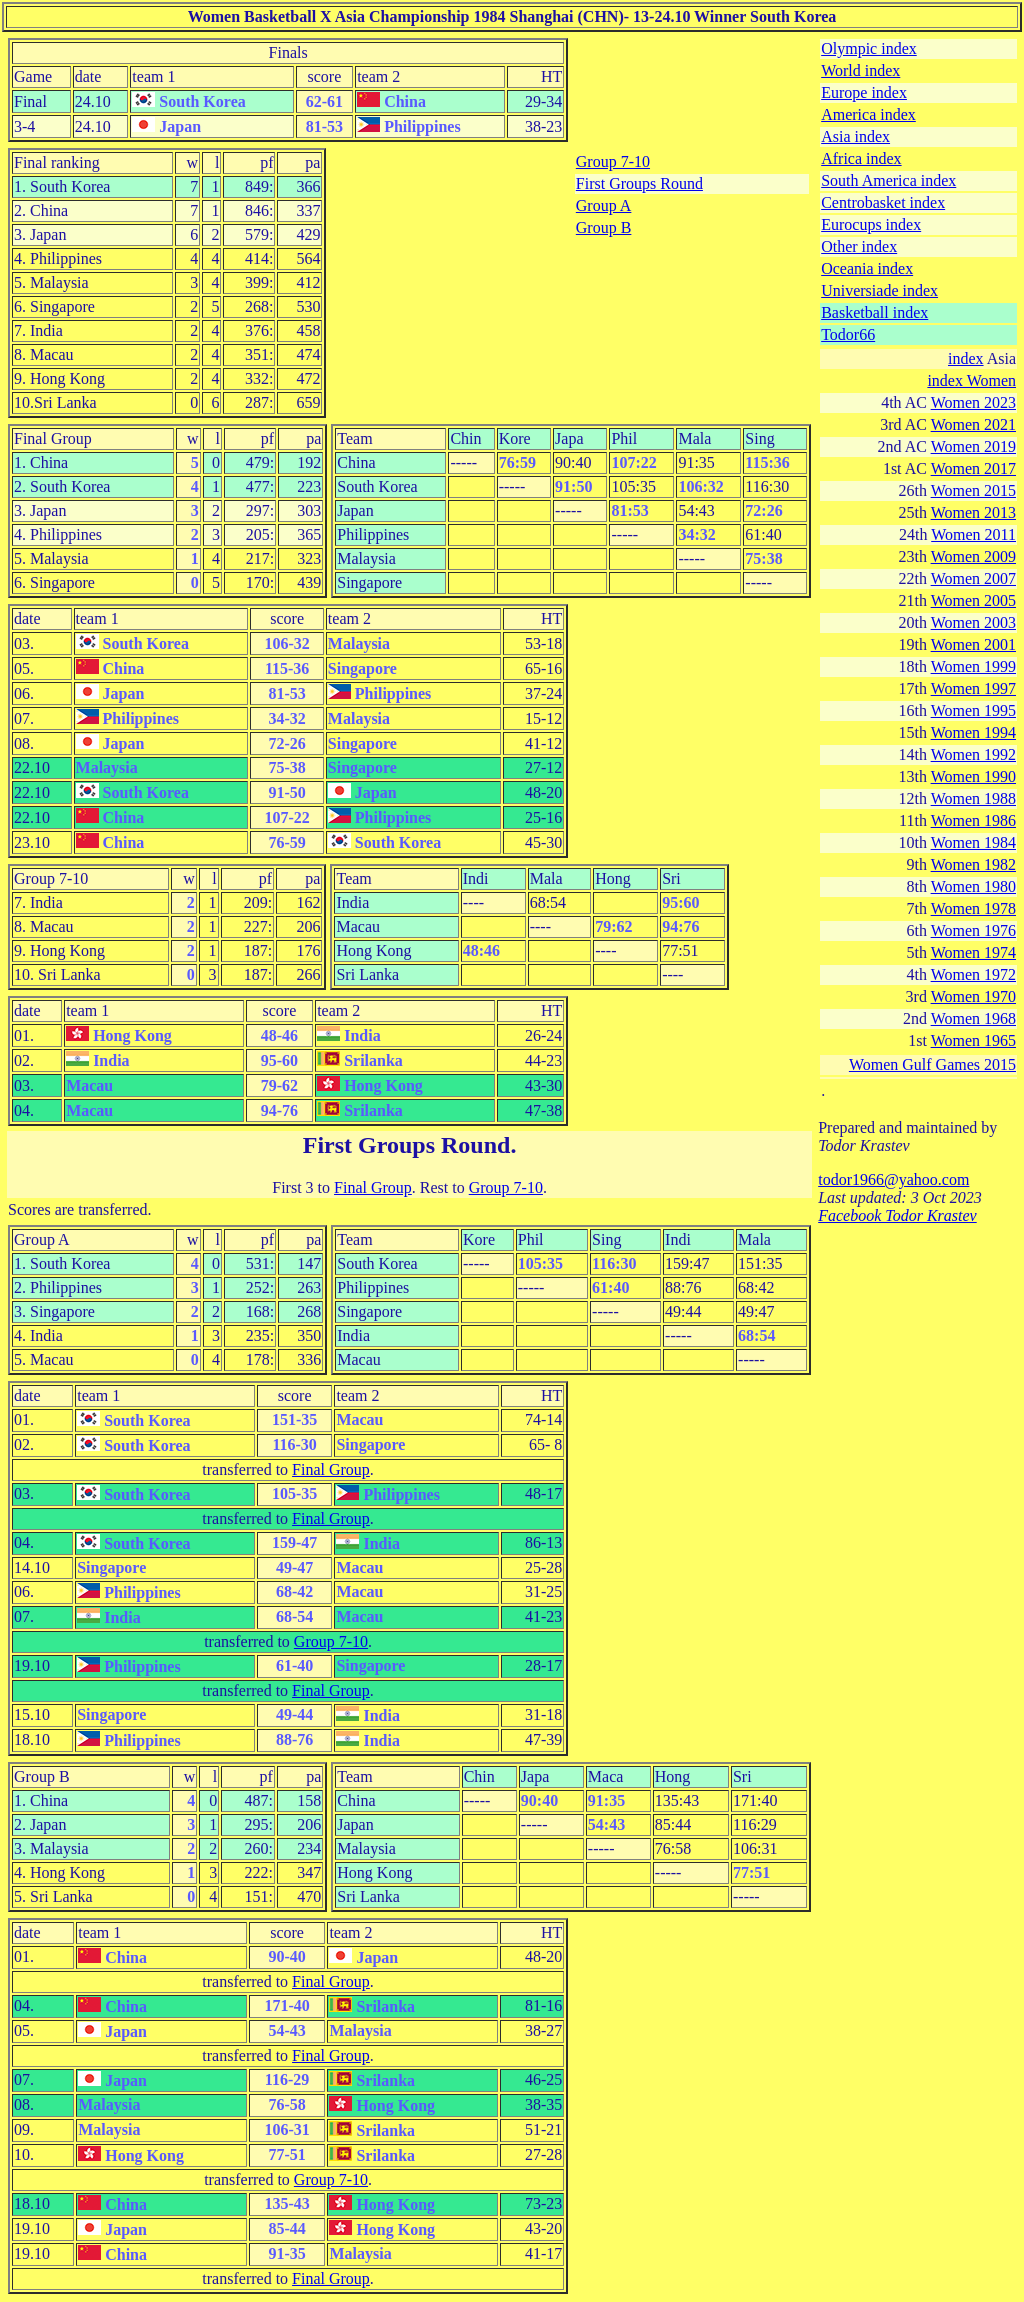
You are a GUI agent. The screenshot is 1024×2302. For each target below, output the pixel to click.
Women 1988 (973, 798)
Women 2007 (973, 578)
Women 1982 (973, 864)
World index (860, 70)
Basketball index (874, 312)
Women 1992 (973, 754)
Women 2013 (973, 512)
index (966, 358)
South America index (888, 180)
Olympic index (869, 48)
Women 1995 (973, 710)
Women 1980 (973, 886)
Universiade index (879, 290)
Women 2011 (973, 534)
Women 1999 (973, 666)
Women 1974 (973, 952)
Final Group (373, 1187)
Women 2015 (973, 490)
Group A (604, 205)
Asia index (855, 136)
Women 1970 (973, 996)
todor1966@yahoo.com (893, 1179)
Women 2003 (973, 622)
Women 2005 (973, 600)
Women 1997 (973, 688)
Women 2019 (973, 446)
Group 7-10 (613, 161)
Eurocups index (871, 224)
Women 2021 (973, 424)
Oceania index (867, 268)
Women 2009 (973, 556)
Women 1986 (973, 820)
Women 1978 (973, 908)
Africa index (861, 158)
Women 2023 (973, 402)
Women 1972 (973, 974)
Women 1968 (973, 1018)
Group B (604, 227)
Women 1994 (973, 732)
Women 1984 (973, 842)
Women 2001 (973, 644)
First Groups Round (639, 183)
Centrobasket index (883, 202)
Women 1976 (973, 930)
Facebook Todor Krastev (897, 1215)
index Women (971, 380)
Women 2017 (973, 468)
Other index (859, 246)
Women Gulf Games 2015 (932, 1064)
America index (868, 114)
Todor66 (848, 334)
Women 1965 (973, 1040)
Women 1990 (973, 776)
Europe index (864, 92)
